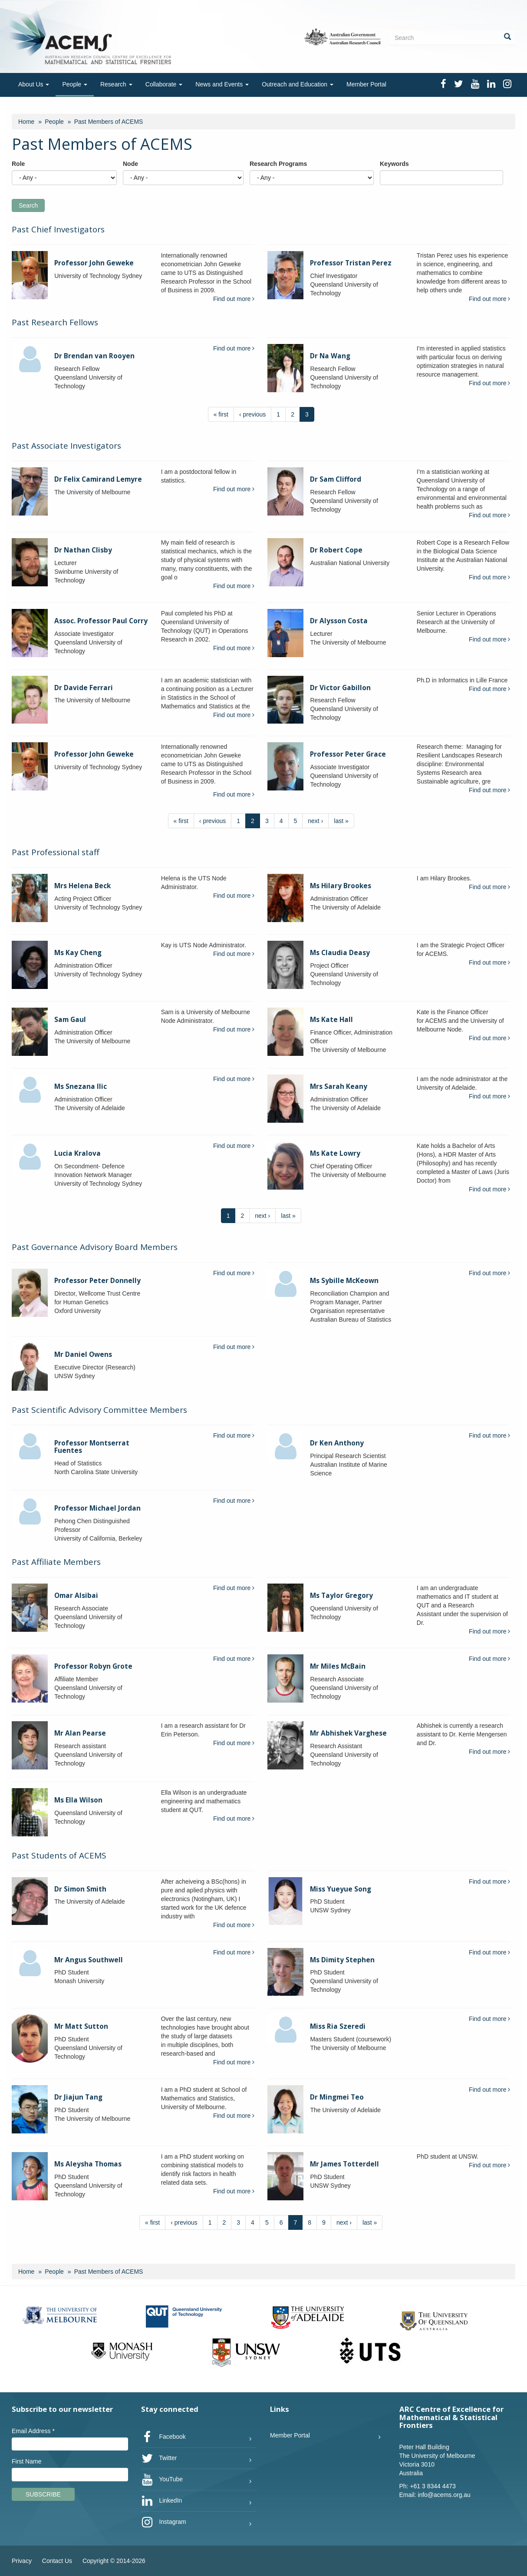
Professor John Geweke (94, 263)
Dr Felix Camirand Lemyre (98, 479)
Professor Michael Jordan (97, 1508)
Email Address (33, 2430)
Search (28, 205)
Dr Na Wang (330, 355)
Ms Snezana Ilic (80, 1086)
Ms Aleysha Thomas (88, 2164)
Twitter (159, 2458)
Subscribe (43, 2494)
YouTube (162, 2479)
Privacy (22, 2560)
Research (116, 84)
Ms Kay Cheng (78, 952)
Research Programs (278, 163)
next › (315, 820)
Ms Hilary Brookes (340, 885)
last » (341, 820)
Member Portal (366, 84)
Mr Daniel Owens (83, 1354)
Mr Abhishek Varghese (348, 1733)
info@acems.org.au (444, 2494)
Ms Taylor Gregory (341, 1595)
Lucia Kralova (77, 1153)
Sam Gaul (70, 1019)
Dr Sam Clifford (335, 479)
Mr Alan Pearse (80, 1733)
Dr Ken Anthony (337, 1443)
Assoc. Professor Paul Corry (101, 620)
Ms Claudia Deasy (340, 952)
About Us (33, 84)
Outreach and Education (297, 84)
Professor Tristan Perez (351, 263)
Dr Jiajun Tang (78, 2097)
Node (130, 163)
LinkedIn (161, 2501)
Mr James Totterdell (344, 2164)
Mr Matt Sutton (81, 2026)
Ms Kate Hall (331, 1019)
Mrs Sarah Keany (338, 1086)
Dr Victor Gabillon (340, 687)
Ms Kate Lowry (335, 1153)
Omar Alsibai (76, 1595)
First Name (26, 2461)
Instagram (163, 2522)
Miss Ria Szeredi (338, 2026)
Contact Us (57, 2560)
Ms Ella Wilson (78, 1800)
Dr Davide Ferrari (83, 687)
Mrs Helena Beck (82, 885)
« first (221, 414)
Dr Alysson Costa (339, 620)
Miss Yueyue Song (340, 1889)
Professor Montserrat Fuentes (91, 1446)
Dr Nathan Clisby (83, 550)
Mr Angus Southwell (88, 1959)
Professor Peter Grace (348, 754)
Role (18, 163)
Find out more (233, 298)
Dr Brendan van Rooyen (94, 355)
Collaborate (164, 84)
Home (26, 121)
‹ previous (252, 414)
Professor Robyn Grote (93, 1666)
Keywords (394, 163)
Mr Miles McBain (338, 1666)
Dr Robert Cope (336, 550)
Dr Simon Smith (80, 1889)
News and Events (222, 84)
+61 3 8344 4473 (433, 2486)
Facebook (163, 2437)
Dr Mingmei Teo (337, 2097)
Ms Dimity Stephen (342, 1959)
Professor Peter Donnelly (97, 1280)
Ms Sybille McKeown (344, 1280)
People (74, 84)
